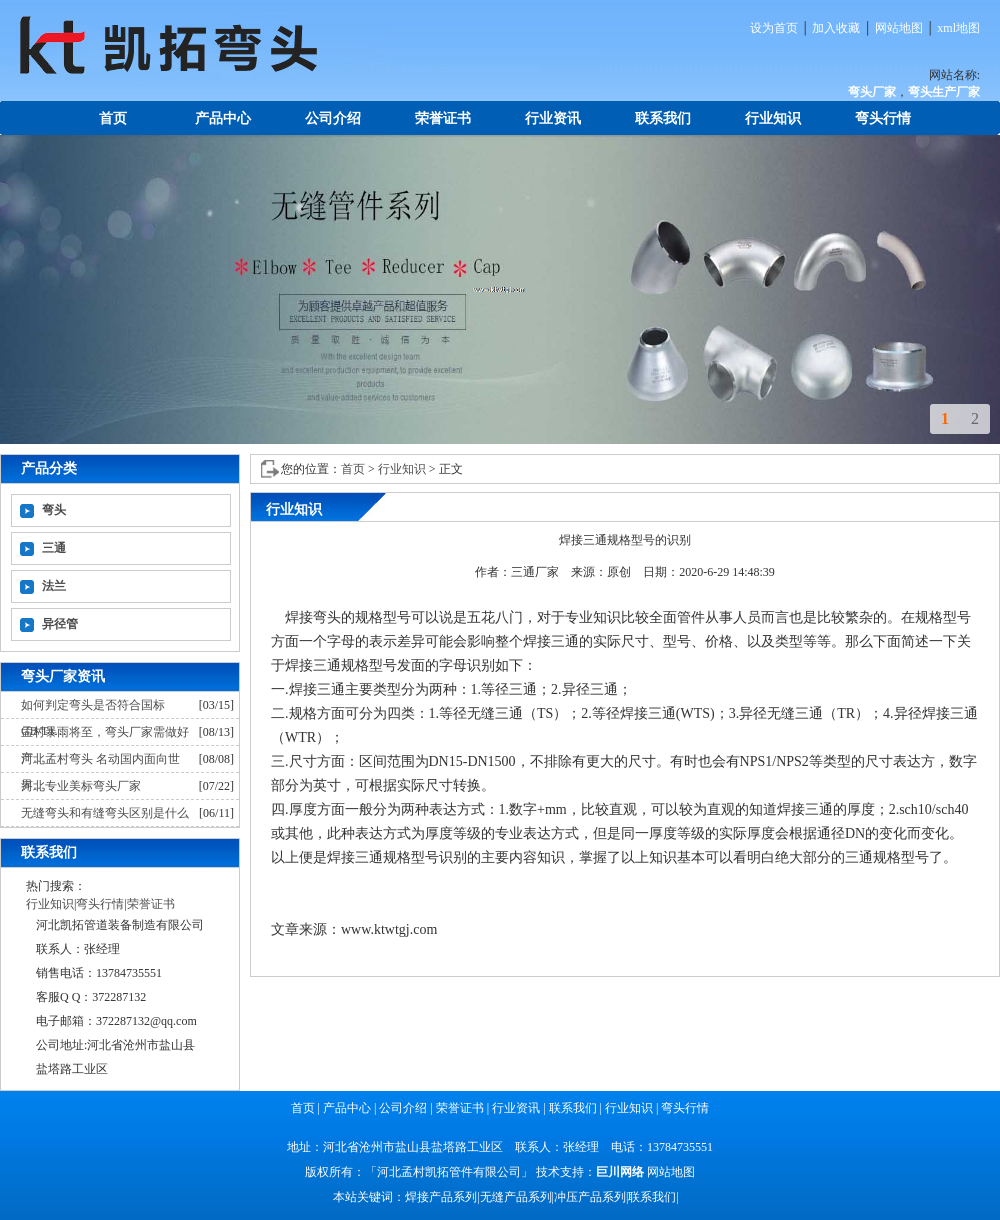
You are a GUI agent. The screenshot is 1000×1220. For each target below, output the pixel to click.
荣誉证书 (443, 118)
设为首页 (774, 28)
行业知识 (773, 118)
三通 (54, 548)
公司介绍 (333, 118)
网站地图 (899, 28)
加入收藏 (836, 28)
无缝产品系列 (516, 1197)
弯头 (54, 510)
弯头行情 (883, 118)
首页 (113, 118)
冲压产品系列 (590, 1197)
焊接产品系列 (441, 1197)
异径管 (60, 624)
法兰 (54, 586)
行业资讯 (553, 118)
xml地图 (958, 28)
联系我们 (663, 118)
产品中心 (223, 118)
